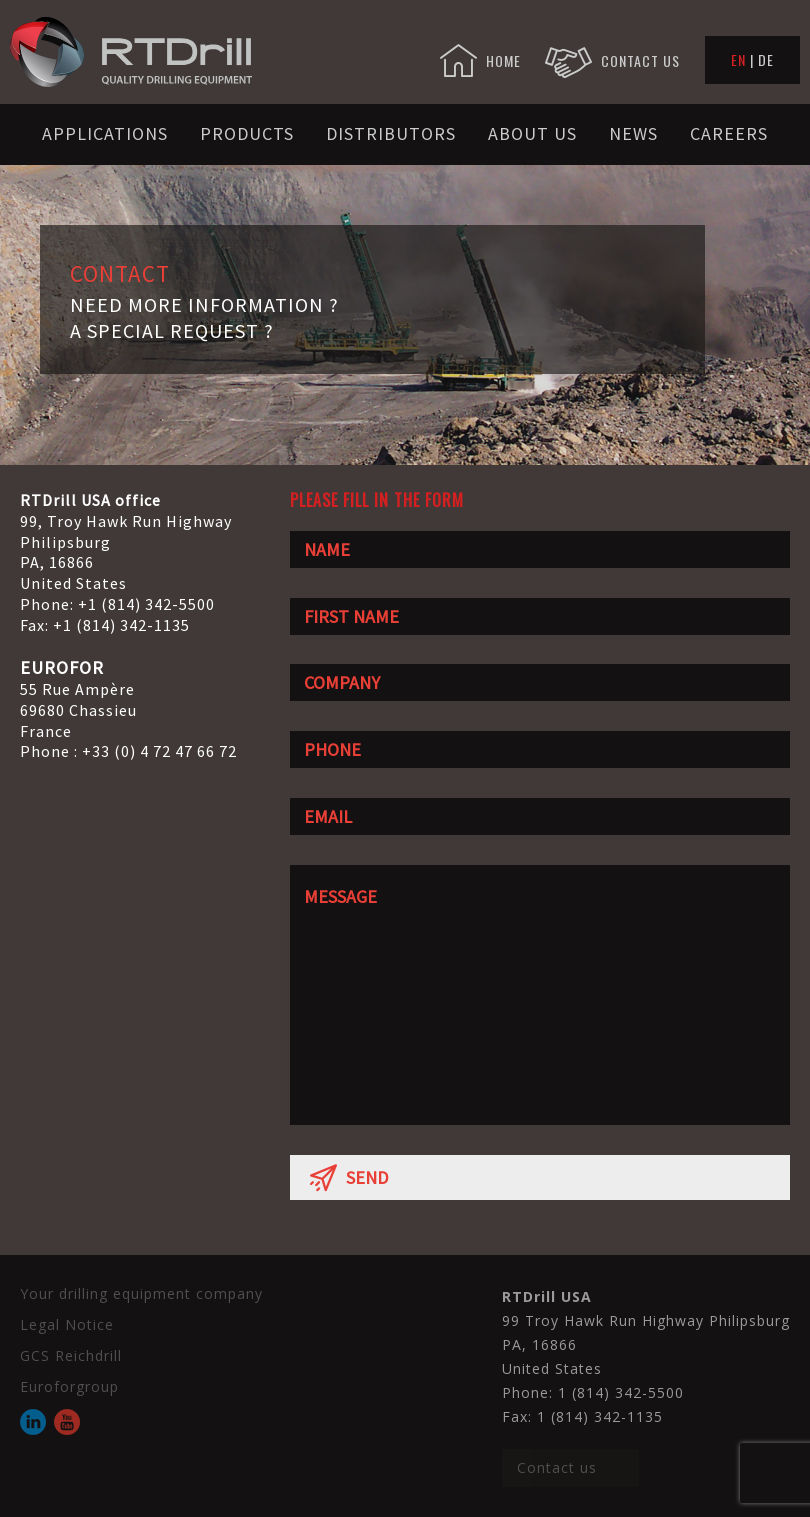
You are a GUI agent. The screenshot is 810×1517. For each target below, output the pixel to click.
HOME (480, 60)
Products (247, 133)
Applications (105, 133)
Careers (729, 133)
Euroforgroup (69, 1386)
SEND (349, 1177)
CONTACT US (612, 60)
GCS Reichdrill (71, 1355)
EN (738, 59)
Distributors (391, 133)
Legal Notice (67, 1324)
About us (532, 133)
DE (766, 59)
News (633, 133)
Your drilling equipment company (141, 1293)
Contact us (557, 1467)
